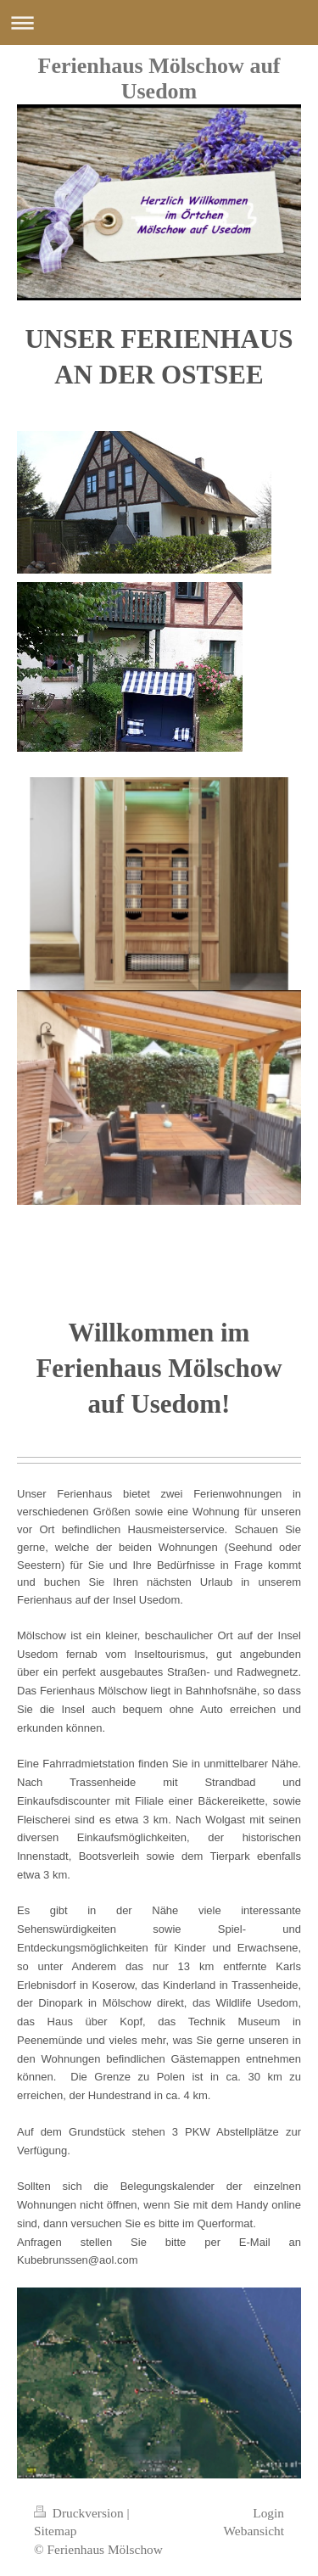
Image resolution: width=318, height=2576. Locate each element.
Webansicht (254, 2530)
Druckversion (80, 2513)
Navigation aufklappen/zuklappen (159, 22)
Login (268, 2513)
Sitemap (55, 2530)
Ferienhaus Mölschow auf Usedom (159, 78)
